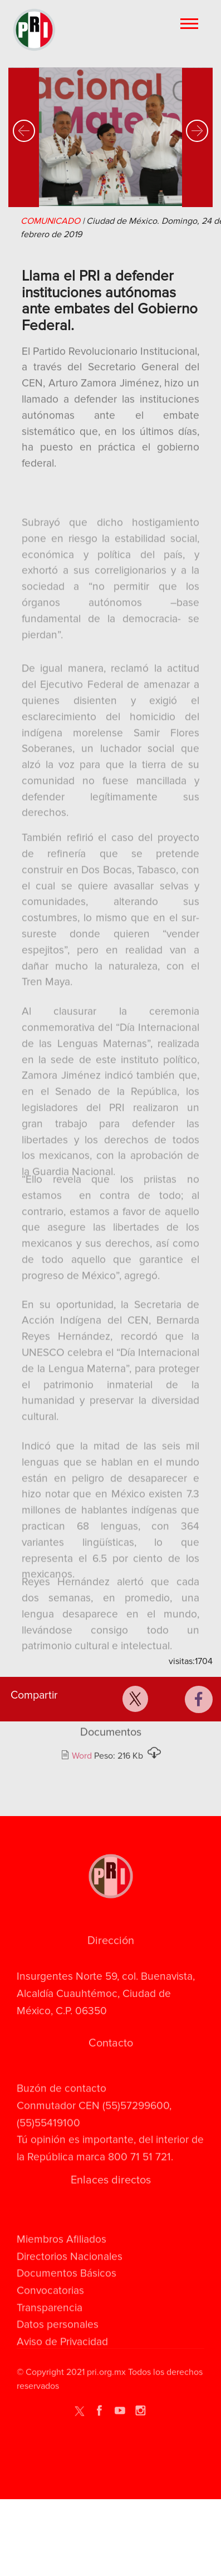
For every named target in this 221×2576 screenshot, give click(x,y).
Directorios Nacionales (69, 2290)
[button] (23, 142)
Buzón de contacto (61, 2109)
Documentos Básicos (66, 2307)
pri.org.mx (106, 2378)
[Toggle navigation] (190, 23)
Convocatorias (50, 2324)
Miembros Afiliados (61, 2273)
